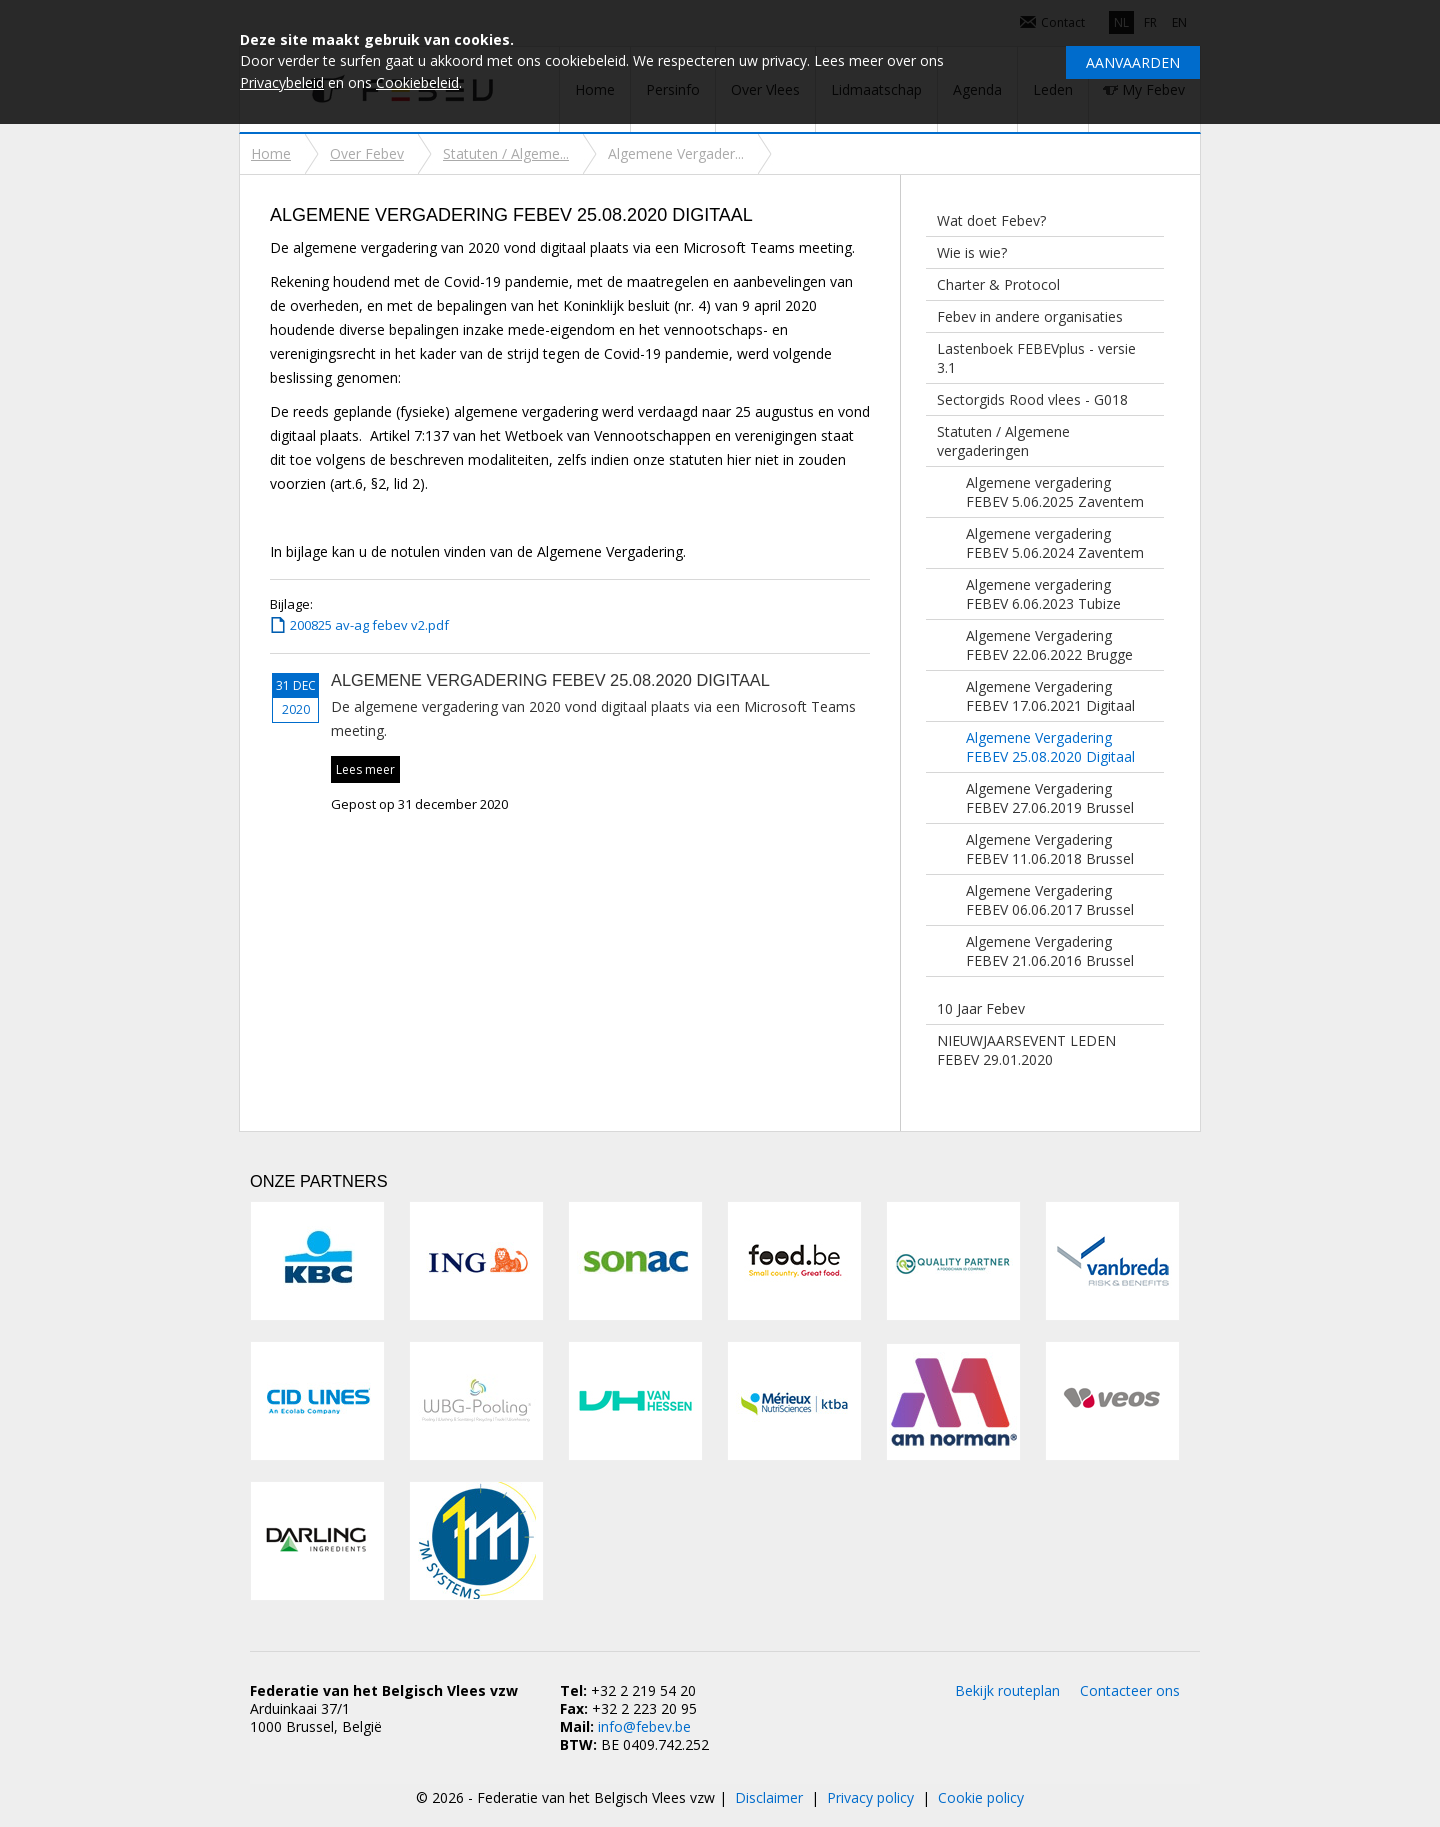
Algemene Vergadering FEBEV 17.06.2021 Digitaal (1050, 696)
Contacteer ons (1130, 1690)
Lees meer (365, 769)
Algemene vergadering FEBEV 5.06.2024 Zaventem (1055, 543)
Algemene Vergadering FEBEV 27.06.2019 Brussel (1050, 798)
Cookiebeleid (417, 82)
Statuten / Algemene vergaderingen (1003, 441)
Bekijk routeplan (1007, 1690)
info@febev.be (644, 1726)
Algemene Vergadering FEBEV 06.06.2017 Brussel (1050, 900)
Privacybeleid (282, 82)
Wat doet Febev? (991, 220)
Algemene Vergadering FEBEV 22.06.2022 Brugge (1049, 645)
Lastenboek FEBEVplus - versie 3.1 (1036, 358)
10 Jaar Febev (981, 1008)
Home (271, 153)
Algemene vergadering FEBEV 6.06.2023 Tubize (1043, 594)
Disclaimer (769, 1797)
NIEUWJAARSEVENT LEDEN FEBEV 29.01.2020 (1026, 1050)
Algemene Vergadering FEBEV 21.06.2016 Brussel (1050, 951)
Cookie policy (981, 1797)
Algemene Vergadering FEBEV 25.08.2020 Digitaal (1050, 747)
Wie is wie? (972, 252)
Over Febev (367, 153)
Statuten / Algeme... (506, 153)
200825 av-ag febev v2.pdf (369, 625)
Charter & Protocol (998, 284)
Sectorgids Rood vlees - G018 (1032, 399)
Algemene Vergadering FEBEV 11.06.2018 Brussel (1050, 849)
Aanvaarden (1133, 62)
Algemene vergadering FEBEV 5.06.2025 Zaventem (1055, 492)
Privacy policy (870, 1797)
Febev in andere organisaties (1030, 316)
